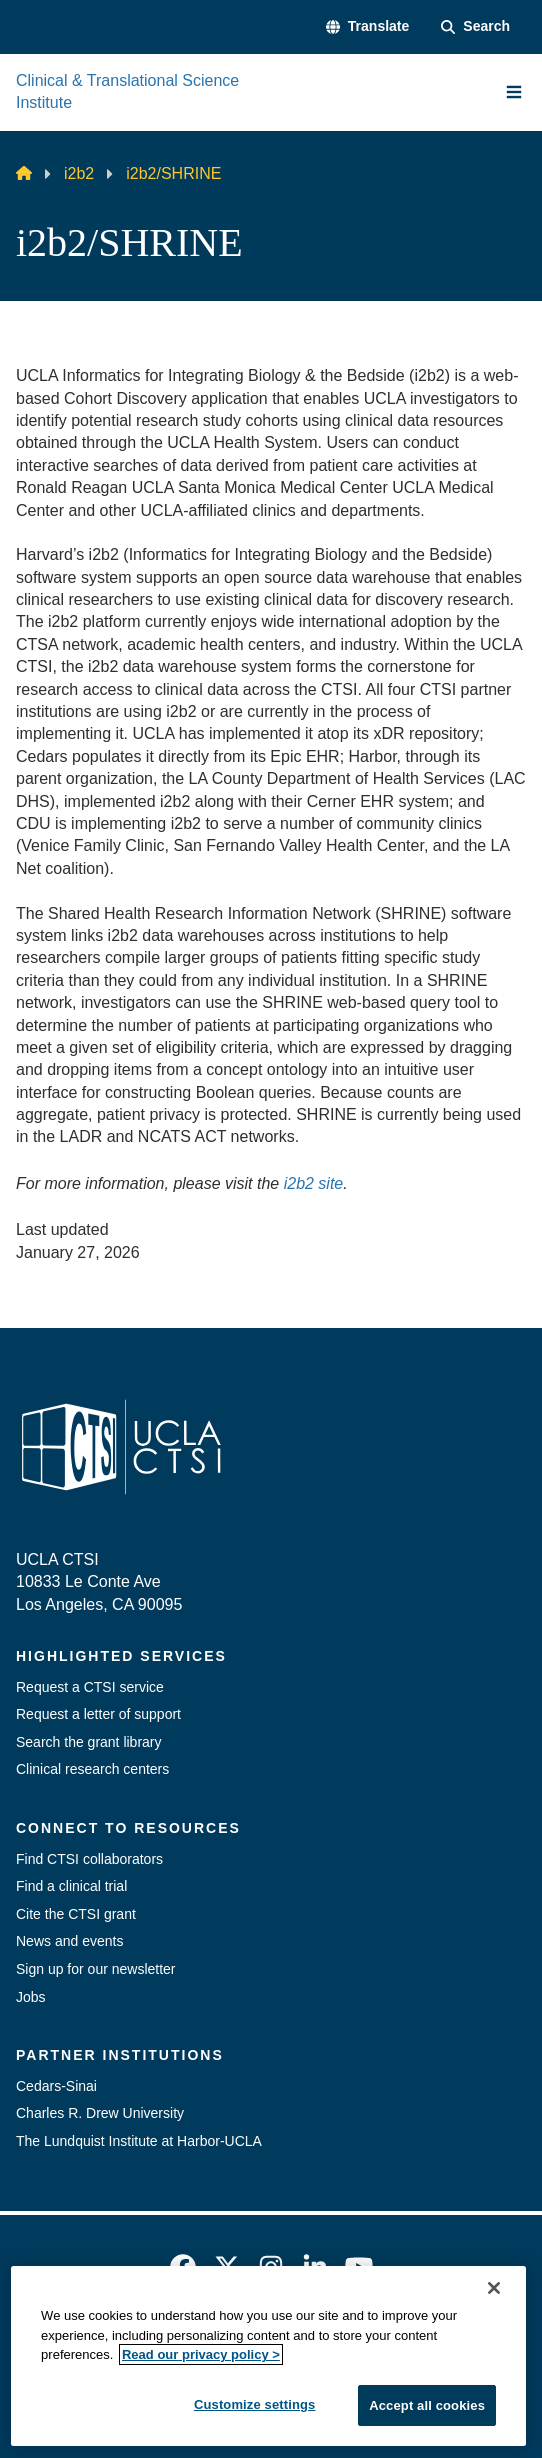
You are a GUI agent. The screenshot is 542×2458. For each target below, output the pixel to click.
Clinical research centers (92, 1769)
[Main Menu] (514, 92)
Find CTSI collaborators (89, 1859)
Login (384, 2380)
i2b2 (79, 173)
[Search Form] (475, 27)
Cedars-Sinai (56, 2086)
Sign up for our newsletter (96, 1969)
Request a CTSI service (90, 1687)
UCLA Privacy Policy (377, 2345)
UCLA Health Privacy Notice (237, 2380)
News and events (69, 1941)
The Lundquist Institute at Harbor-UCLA (139, 2141)
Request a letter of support (98, 1714)
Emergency (119, 2345)
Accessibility (232, 2345)
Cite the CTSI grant (76, 1914)
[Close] (494, 2436)
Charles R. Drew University (100, 2113)
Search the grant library (89, 1742)
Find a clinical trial (71, 1886)
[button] (367, 27)
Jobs (31, 1997)
